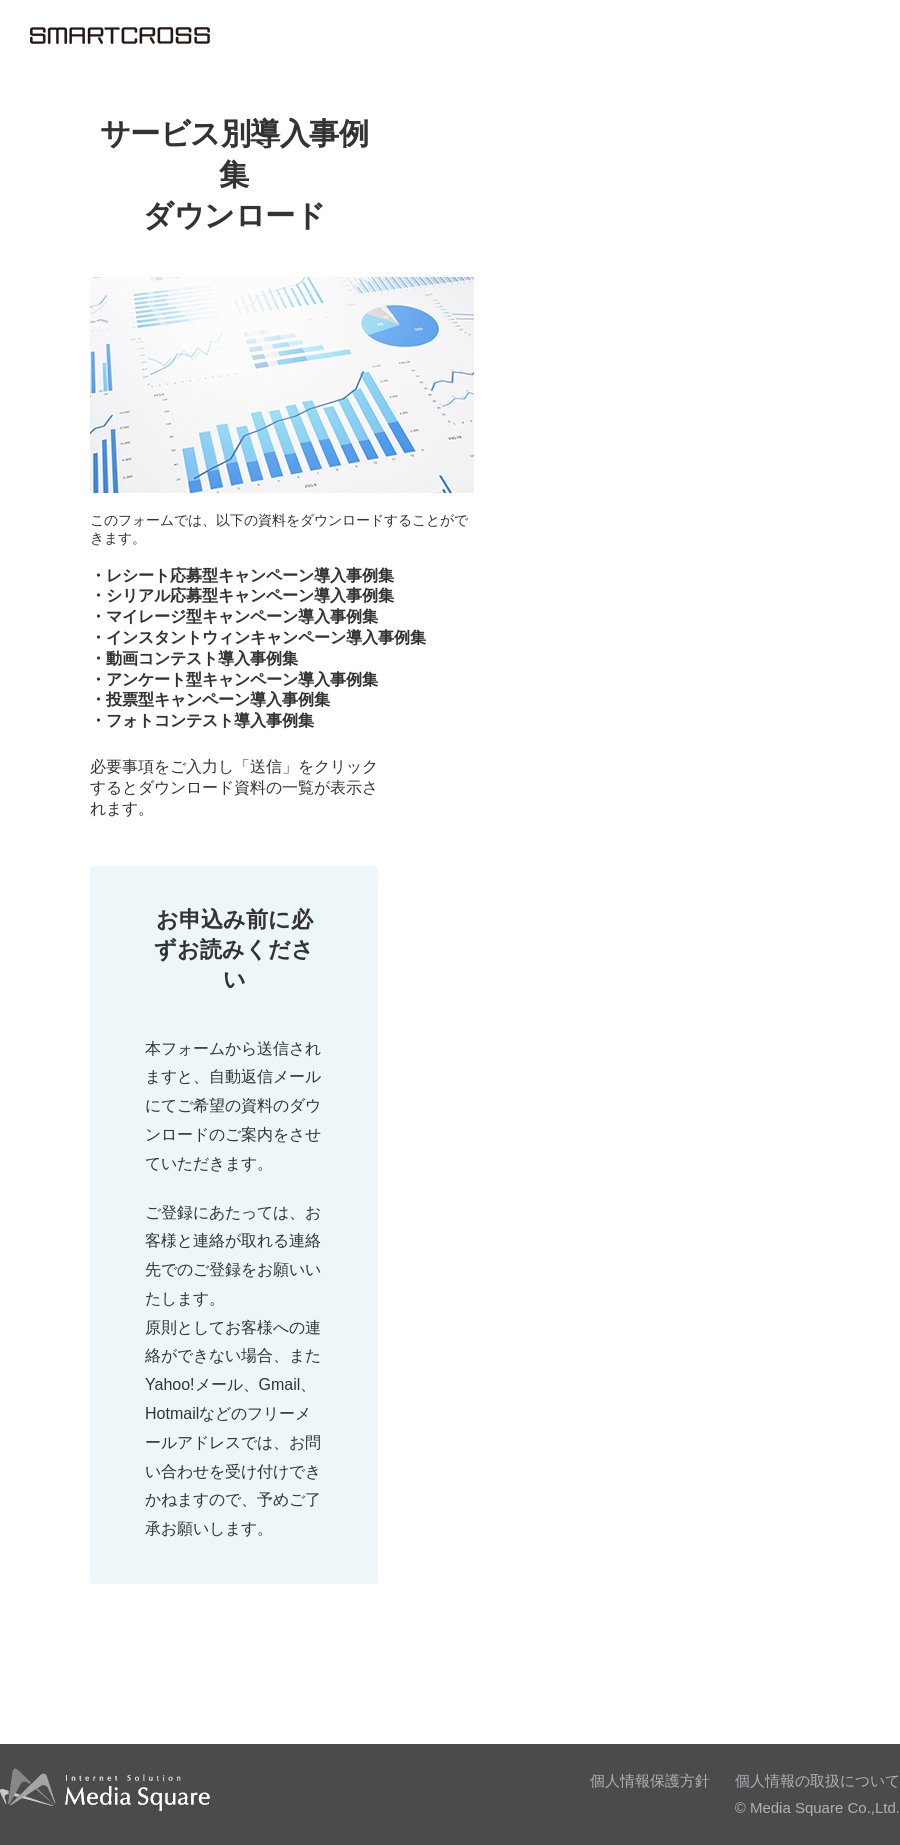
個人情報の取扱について (817, 1780)
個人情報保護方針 (650, 1780)
